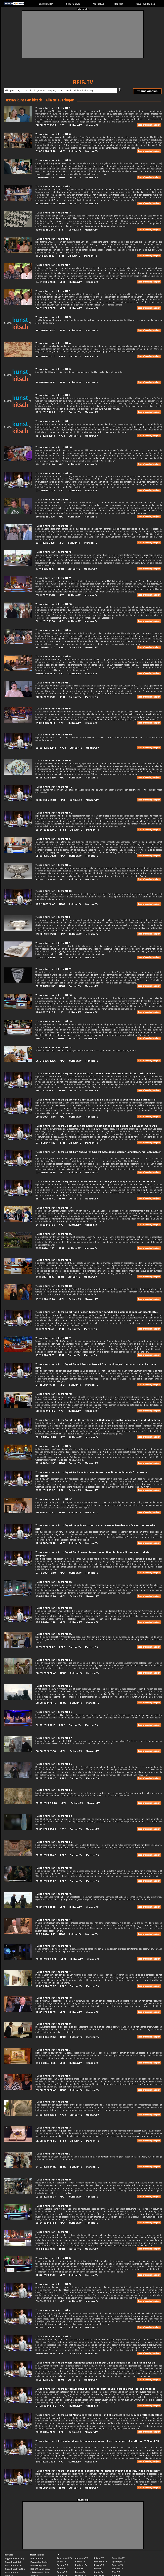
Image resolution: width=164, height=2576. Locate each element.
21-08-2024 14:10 (45, 1934)
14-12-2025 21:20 (45, 464)
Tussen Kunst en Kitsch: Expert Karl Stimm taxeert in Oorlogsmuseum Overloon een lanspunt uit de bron (97, 1420)
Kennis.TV (80, 2561)
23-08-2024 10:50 (46, 1881)
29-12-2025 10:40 (45, 330)
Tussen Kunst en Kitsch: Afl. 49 (53, 787)
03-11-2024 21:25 (45, 1411)
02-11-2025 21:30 (45, 621)
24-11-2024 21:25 (45, 1225)
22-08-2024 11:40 (46, 1907)
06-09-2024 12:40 (46, 1673)
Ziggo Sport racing (14, 2558)
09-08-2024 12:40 (46, 2090)
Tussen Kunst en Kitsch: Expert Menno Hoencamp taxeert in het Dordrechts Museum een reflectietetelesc (98, 2415)
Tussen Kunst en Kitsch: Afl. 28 (53, 1686)
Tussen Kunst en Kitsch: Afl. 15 (53, 473)
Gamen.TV (62, 2572)
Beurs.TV (61, 2561)
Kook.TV (79, 2568)
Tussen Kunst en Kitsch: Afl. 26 (53, 1712)
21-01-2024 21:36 (45, 2461)
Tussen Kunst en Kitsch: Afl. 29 (53, 1660)
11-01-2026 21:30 (45, 256)
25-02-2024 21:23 (46, 2327)
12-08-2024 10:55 (46, 2063)
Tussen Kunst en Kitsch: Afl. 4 (53, 186)
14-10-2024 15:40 (46, 1543)
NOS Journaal (11, 2572)
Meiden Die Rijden (39, 2562)
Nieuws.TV (98, 2565)
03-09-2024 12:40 (46, 1703)
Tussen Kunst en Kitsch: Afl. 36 (53, 891)
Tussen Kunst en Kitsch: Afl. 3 (53, 212)
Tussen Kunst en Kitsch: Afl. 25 (53, 1764)
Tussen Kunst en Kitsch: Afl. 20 (53, 1842)
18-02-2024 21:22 (45, 2353)
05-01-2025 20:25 (46, 1061)
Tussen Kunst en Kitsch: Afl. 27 (53, 1738)
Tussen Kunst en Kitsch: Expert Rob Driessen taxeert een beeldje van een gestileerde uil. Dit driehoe (95, 1181)
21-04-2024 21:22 (45, 2249)
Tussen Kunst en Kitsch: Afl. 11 (53, 578)
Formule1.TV (63, 2568)
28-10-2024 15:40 (46, 1437)
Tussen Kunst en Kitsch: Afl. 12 (53, 552)
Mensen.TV (92, 125)
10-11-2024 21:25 (45, 1355)
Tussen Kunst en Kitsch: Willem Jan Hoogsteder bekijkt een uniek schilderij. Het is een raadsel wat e (95, 2363)
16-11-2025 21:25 (45, 569)
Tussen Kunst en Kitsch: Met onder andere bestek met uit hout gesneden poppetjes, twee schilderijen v (97, 2471)
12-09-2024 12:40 (46, 1622)
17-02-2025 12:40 (45, 904)
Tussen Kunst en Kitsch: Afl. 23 (53, 1790)
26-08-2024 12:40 (46, 1855)
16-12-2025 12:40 (45, 436)
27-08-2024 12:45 (46, 1829)
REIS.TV (83, 82)
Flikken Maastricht (39, 2572)
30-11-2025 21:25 (45, 516)
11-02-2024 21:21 (45, 2380)
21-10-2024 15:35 (45, 1490)
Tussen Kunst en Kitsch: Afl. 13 (53, 526)
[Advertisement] (66, 34)
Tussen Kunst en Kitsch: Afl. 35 (53, 1499)
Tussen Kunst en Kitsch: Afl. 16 (53, 447)
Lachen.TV (80, 2572)
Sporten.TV (117, 2565)
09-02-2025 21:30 (46, 934)
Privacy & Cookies (145, 4)
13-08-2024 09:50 (46, 2037)
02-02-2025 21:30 (46, 957)
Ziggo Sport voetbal (15, 2569)
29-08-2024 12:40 (46, 1778)
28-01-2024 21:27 (45, 2432)
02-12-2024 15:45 (46, 1172)
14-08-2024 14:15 (46, 2012)
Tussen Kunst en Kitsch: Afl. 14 (53, 499)
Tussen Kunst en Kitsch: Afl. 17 (53, 969)
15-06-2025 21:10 (45, 673)
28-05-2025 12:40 (46, 748)
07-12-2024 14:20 (45, 1143)
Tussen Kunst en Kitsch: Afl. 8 (53, 656)
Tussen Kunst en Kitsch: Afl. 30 (53, 1634)
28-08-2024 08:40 (46, 1803)
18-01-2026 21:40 (45, 230)
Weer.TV (116, 2572)
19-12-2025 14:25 (45, 412)
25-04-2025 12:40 (46, 830)
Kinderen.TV (81, 2565)
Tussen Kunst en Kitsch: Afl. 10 (53, 604)
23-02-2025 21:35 (46, 879)
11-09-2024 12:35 (45, 1647)
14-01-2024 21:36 (45, 2488)
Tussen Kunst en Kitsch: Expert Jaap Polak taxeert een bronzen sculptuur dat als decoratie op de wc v (96, 1073)
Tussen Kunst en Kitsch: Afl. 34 (53, 1286)
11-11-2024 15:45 (45, 1329)
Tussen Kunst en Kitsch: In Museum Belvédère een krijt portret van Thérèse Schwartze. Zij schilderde (95, 2389)
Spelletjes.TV (118, 2561)
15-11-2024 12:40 (45, 1299)
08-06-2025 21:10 (45, 697)
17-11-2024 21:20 (45, 1277)
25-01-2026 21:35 (45, 203)
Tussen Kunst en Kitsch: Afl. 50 (53, 813)
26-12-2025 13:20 (45, 356)
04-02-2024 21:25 (46, 2406)
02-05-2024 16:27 (46, 2197)
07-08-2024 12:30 (46, 2115)
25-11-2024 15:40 (45, 1198)
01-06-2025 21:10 (45, 723)
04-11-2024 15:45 (46, 1385)
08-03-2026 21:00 (46, 125)
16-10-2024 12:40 (45, 1512)
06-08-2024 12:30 (46, 2141)
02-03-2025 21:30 (46, 856)
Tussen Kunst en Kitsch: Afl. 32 (53, 1582)
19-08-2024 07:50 (46, 1986)
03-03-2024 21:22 (46, 2301)
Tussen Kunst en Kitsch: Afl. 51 (53, 734)
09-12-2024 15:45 (46, 1117)
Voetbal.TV (117, 2568)
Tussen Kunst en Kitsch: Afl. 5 (53, 160)
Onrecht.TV (98, 2568)
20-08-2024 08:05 (46, 1959)
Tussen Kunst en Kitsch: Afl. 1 (52, 265)
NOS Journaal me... (14, 2565)
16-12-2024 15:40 (45, 1090)
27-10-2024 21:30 (45, 1463)
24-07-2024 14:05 (46, 2167)
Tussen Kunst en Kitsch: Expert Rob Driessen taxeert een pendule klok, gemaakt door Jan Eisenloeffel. (96, 1312)
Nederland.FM (46, 4)
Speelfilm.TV (118, 2558)
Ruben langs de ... (39, 2565)
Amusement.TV (64, 2558)
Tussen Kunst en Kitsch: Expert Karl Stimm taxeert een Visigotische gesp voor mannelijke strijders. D (95, 1099)
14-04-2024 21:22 (46, 2275)
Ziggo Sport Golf (13, 2562)
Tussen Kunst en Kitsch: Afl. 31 (53, 1608)
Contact (118, 4)
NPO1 (62, 125)
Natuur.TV (98, 2558)
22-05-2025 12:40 (46, 800)
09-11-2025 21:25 (45, 595)
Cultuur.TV (75, 125)
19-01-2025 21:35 (45, 1012)
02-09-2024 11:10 (45, 1725)
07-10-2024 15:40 (46, 1573)
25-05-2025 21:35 (46, 777)
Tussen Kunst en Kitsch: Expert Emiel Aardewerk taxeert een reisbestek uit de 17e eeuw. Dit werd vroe (96, 1126)
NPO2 (62, 282)
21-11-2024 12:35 (45, 1248)
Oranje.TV (98, 2572)
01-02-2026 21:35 (45, 177)
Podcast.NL (98, 4)
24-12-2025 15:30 (45, 382)
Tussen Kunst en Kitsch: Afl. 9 (53, 630)
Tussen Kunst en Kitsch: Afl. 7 (53, 108)
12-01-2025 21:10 (45, 1038)
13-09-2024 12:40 (46, 1596)
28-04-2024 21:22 (46, 2223)
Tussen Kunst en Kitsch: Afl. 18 (53, 1868)
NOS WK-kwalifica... (40, 2569)
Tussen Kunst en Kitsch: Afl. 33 (53, 1234)
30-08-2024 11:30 (46, 1751)
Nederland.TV (73, 4)
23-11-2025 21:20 (45, 543)
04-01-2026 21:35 (46, 282)
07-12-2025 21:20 (45, 490)
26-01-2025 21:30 (45, 986)
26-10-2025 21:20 (45, 647)
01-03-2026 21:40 (46, 151)
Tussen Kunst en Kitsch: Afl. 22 (53, 1816)
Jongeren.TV (81, 2558)
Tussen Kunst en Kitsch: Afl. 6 (53, 134)
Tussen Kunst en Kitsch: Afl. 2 (53, 239)
